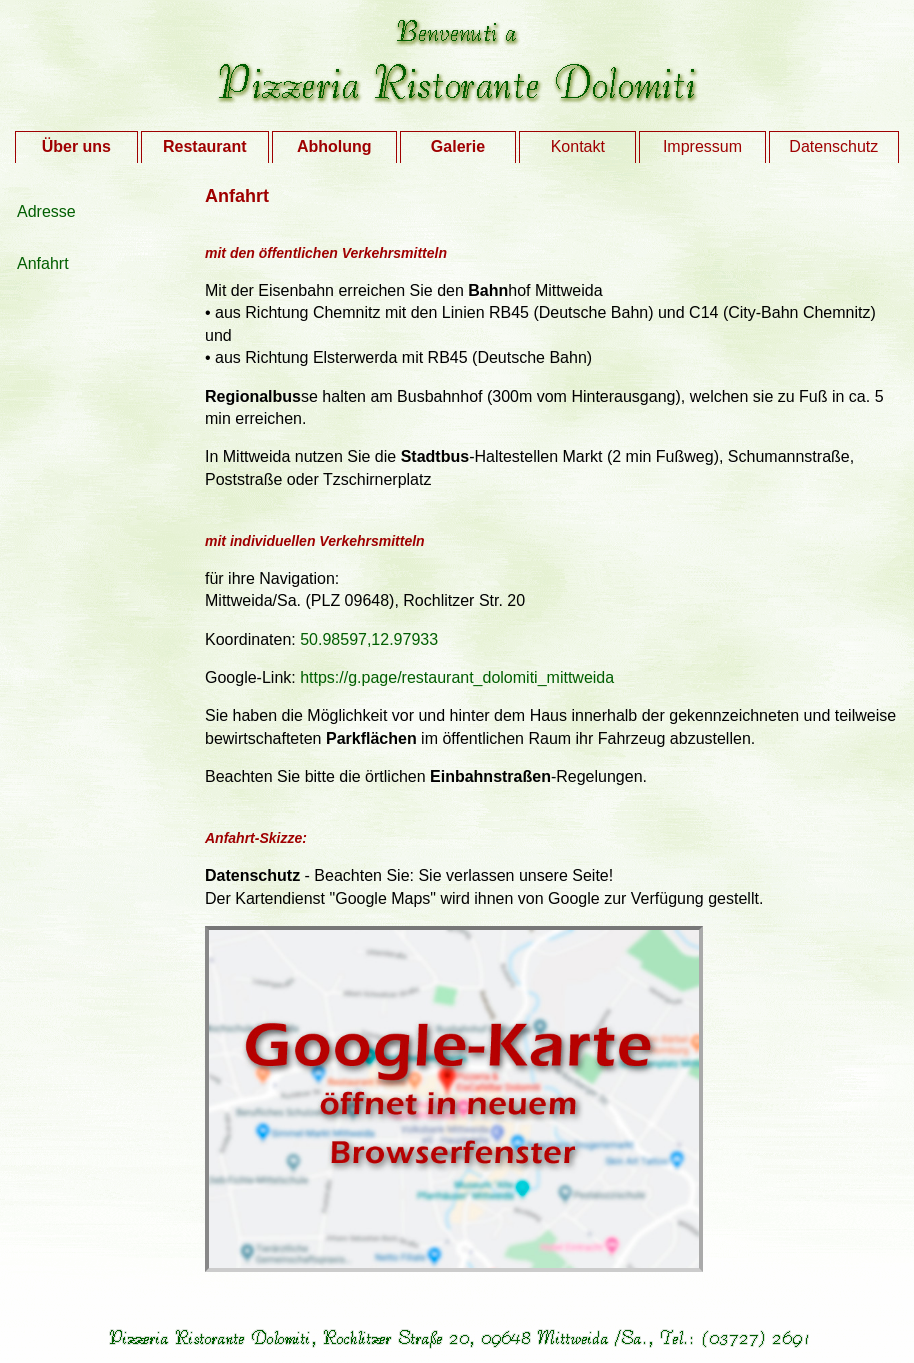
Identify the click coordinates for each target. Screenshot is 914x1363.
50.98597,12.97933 (369, 639)
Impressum (702, 146)
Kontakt (578, 146)
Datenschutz (833, 146)
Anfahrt (43, 263)
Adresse (46, 211)
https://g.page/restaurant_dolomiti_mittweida (457, 677)
